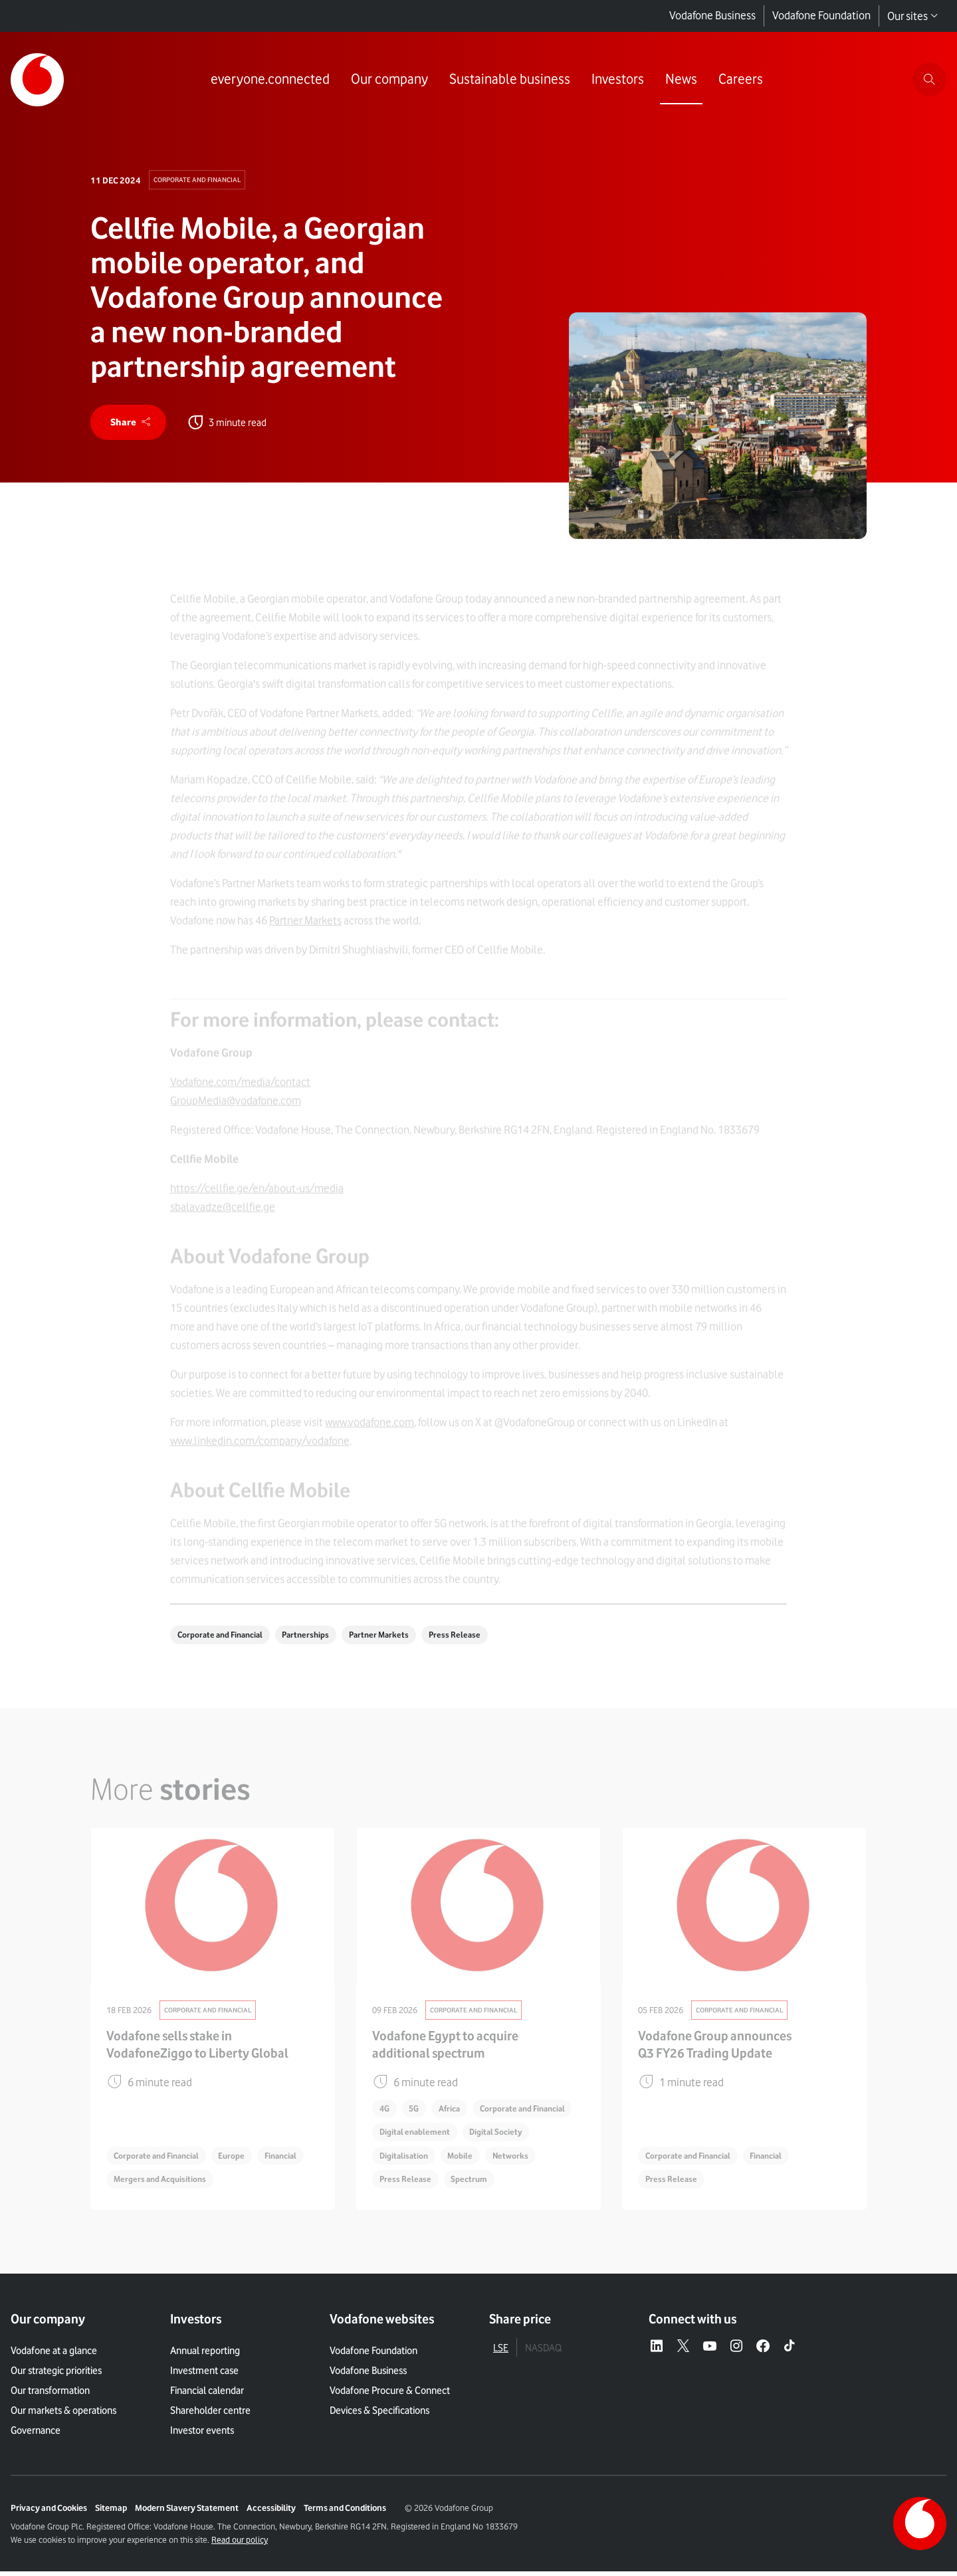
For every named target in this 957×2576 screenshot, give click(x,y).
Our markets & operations (63, 2415)
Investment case (204, 2375)
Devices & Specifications (379, 2415)
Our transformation (50, 2395)
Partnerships (316, 1637)
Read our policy (239, 2544)
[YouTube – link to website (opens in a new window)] (710, 2351)
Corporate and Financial (201, 180)
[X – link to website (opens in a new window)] (683, 2351)
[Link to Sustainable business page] (508, 79)
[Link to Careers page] (739, 79)
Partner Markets (393, 1637)
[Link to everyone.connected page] (269, 79)
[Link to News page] (680, 79)
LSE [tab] (500, 2353)
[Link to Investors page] (616, 79)
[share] (130, 424)
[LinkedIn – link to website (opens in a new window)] (657, 2351)
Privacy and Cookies (49, 2512)
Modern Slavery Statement (187, 2512)
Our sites (912, 16)
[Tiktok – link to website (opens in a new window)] (790, 2351)
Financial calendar (207, 2395)
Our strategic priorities (56, 2375)
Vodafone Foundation (821, 16)
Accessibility (271, 2512)
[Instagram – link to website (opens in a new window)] (736, 2351)
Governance (35, 2435)
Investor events (202, 2435)
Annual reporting (205, 2355)
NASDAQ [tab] (543, 2353)
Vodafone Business (712, 16)
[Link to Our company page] (388, 79)
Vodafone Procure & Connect (390, 2395)
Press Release (473, 1637)
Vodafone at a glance (54, 2355)
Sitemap (111, 2512)
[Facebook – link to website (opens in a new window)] (763, 2351)
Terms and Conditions (345, 2512)
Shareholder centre (210, 2415)
